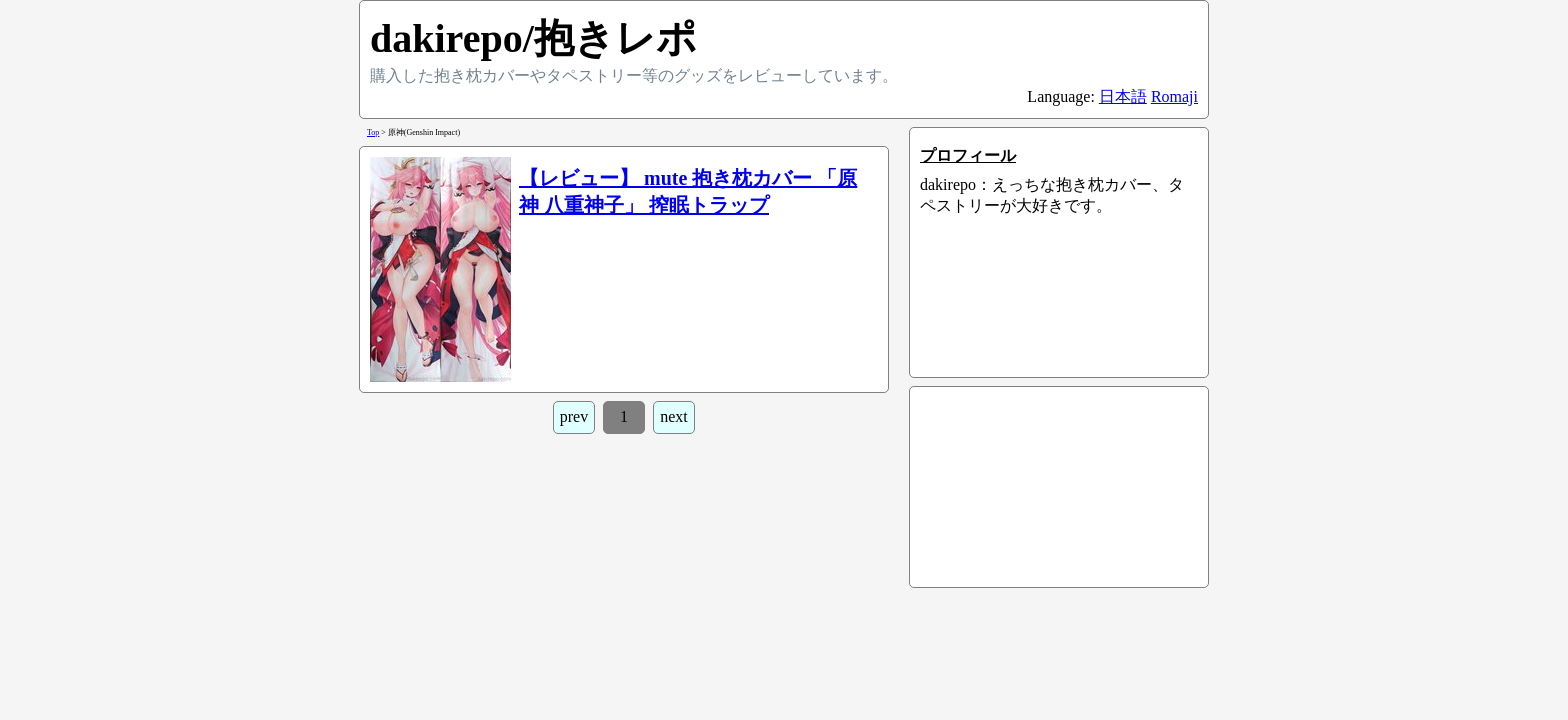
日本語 (1123, 96)
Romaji (1174, 96)
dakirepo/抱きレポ (533, 38)
